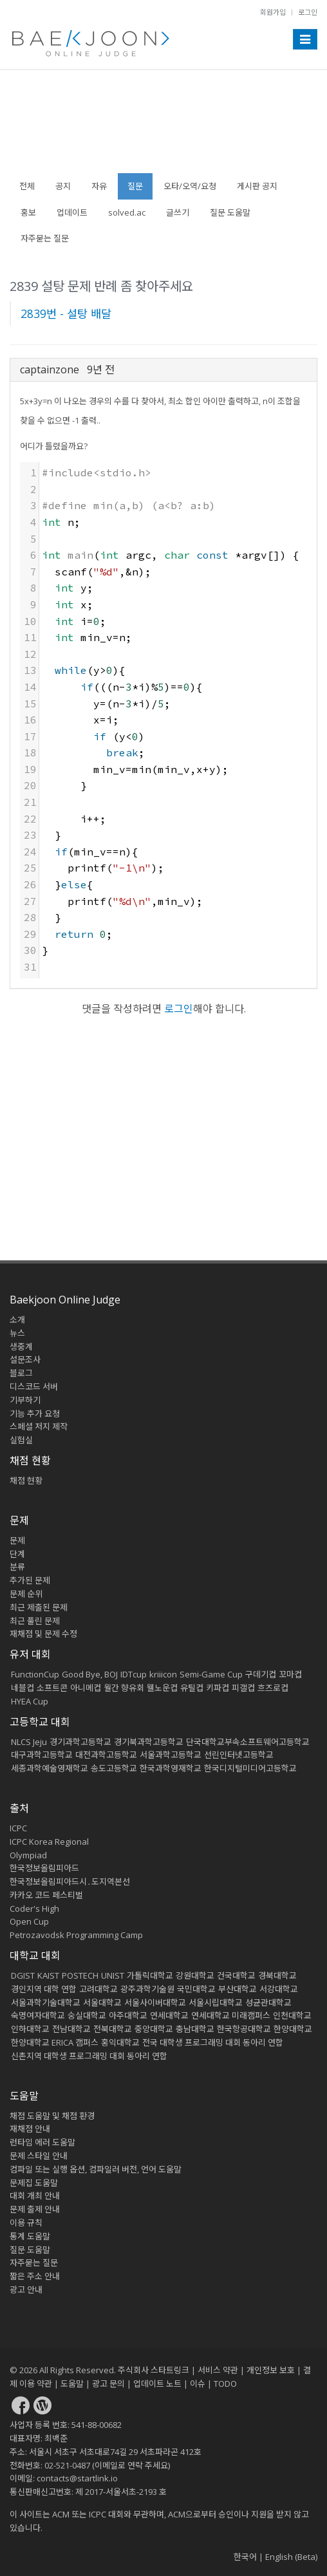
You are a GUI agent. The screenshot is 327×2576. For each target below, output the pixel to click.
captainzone (49, 369)
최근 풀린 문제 (35, 1621)
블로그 (21, 1373)
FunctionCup (35, 1674)
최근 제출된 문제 (39, 1607)
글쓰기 (177, 212)
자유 (99, 186)
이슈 (197, 2383)
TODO (225, 2383)
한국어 (245, 2556)
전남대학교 (71, 2029)
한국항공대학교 (244, 2029)
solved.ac (126, 212)
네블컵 (22, 1688)
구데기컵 (260, 1674)
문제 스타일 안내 (39, 2155)
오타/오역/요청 (190, 186)
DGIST (23, 1975)
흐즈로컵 (272, 1688)
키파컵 (217, 1688)
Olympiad (28, 1855)
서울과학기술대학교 (45, 2002)
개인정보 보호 (271, 2370)
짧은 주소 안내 (35, 2276)
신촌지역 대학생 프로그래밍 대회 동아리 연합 (89, 2056)
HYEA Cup (29, 1701)
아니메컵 (85, 1688)
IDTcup (133, 1674)
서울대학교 (102, 2002)
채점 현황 (26, 1480)
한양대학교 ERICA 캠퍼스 (54, 2042)
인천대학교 (292, 2015)
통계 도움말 (30, 2236)
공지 (63, 186)
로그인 (307, 12)
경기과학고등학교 (80, 1742)
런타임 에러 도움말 (42, 2142)
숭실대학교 (87, 2015)
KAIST (48, 1975)
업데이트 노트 (157, 2383)
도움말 (24, 2096)
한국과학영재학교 (170, 1768)
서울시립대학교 (216, 2002)
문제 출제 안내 (35, 2209)
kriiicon (163, 1674)
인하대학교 (30, 2029)
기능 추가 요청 (35, 1413)
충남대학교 (195, 2029)
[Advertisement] (163, 128)
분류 (17, 1567)
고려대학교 (98, 1989)
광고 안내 (26, 2289)
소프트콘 (52, 1688)
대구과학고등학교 (42, 1754)
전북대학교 (112, 2029)
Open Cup (29, 1921)
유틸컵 (191, 1688)
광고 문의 (108, 2383)
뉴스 (17, 1333)
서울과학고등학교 (170, 1754)
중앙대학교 (154, 2029)
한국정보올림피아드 (44, 1868)
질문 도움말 (230, 212)
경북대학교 (277, 1975)
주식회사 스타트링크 (153, 2370)
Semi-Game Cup (211, 1674)
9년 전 (101, 369)
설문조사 (25, 1359)
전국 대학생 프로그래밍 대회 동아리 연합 (212, 2042)
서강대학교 (278, 1989)
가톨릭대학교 (150, 1975)
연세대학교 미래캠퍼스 (230, 2015)
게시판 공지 (257, 186)
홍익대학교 (120, 2042)
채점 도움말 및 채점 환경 (52, 2116)
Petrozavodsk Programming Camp (76, 1935)
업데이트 (72, 212)
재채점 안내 (30, 2128)
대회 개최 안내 (35, 2195)
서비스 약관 (218, 2370)
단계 (17, 1554)
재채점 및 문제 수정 (43, 1633)
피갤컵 (243, 1688)
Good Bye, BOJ (90, 1674)
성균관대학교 (268, 2002)
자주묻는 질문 (45, 238)
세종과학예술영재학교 (49, 1768)
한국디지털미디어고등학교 (250, 1768)
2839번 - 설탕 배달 (66, 313)
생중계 (21, 1346)
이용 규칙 (26, 2222)
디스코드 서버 (34, 1386)
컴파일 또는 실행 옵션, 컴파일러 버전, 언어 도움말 (96, 2169)
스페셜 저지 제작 (39, 1426)
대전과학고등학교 (106, 1754)
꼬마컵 (290, 1674)
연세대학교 (169, 2015)
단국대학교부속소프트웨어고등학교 (248, 1742)
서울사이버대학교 (155, 2002)
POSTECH (80, 1975)
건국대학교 (236, 1975)
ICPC (18, 1828)
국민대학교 (196, 1989)
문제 (17, 1540)
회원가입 (273, 12)
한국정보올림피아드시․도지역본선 (70, 1881)
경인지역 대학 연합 (44, 1989)
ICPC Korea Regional (49, 1841)
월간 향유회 (124, 1688)
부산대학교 (237, 1989)
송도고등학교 (114, 1768)
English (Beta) (291, 2556)
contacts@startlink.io (77, 2478)
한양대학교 (293, 2029)
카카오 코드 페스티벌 (46, 1895)
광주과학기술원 (147, 1989)
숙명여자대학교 (38, 2015)
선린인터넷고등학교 (239, 1754)
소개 (17, 1319)
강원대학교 (195, 1975)
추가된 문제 (30, 1580)
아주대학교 (128, 2015)
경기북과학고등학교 (148, 1742)
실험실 (21, 1440)
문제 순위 (26, 1594)
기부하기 (25, 1400)
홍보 (28, 212)
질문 (135, 186)
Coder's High (34, 1908)
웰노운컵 (162, 1688)
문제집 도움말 (34, 2183)
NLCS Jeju (29, 1742)
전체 (27, 186)
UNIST (112, 1975)
